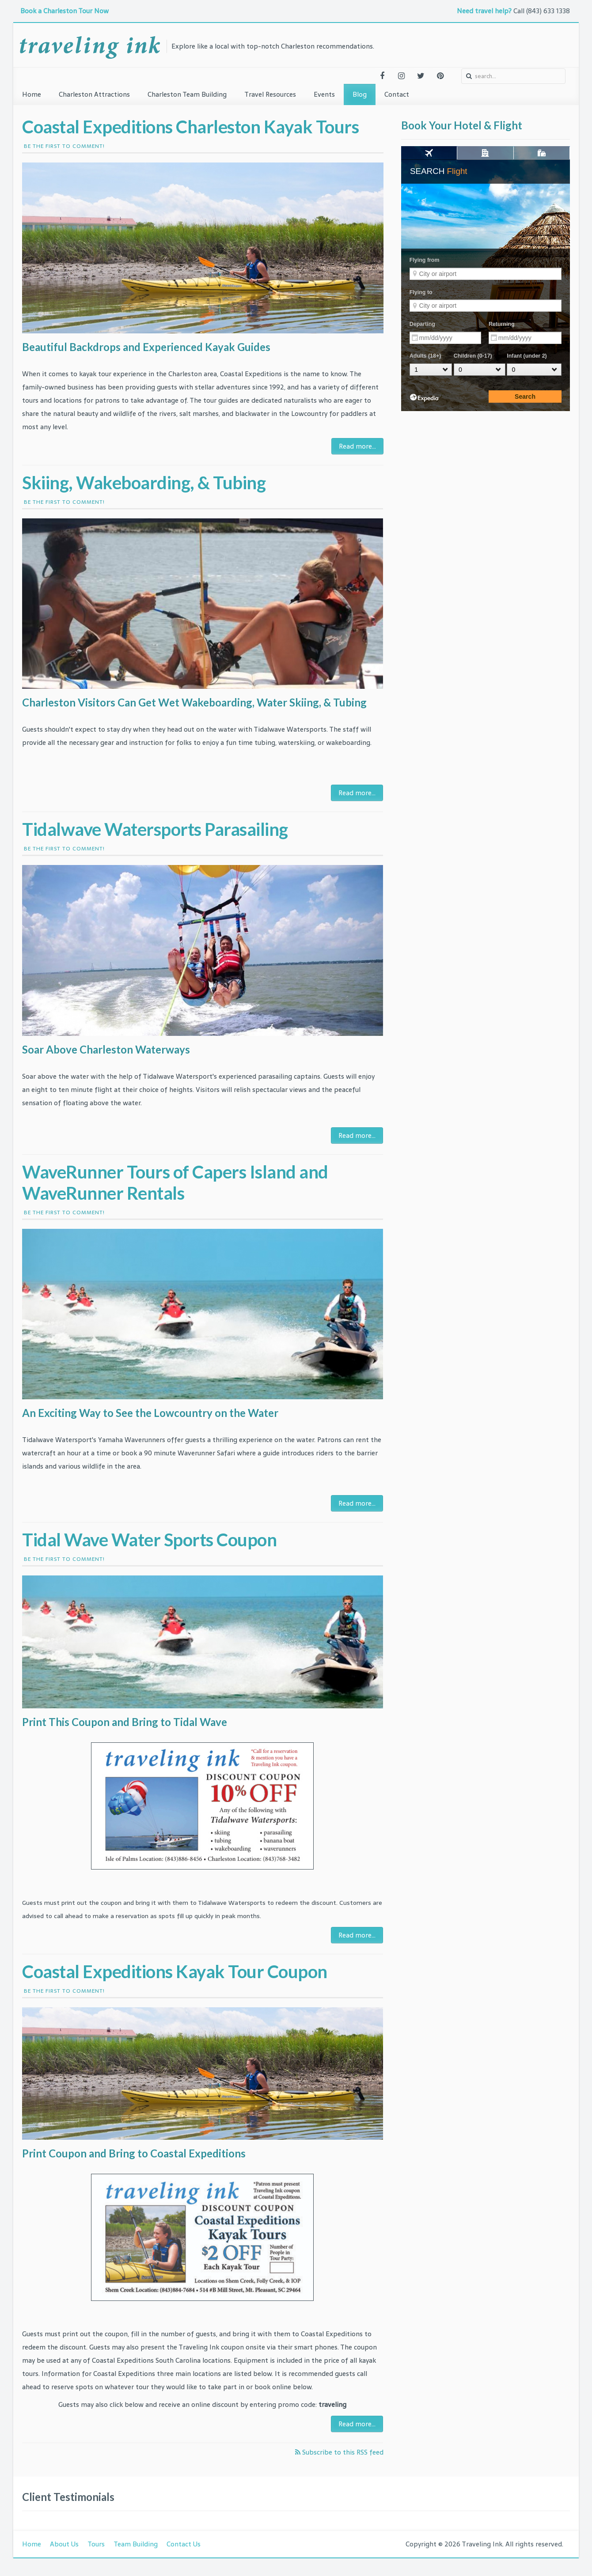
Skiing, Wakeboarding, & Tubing (144, 482)
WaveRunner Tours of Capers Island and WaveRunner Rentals (175, 1182)
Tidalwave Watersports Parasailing (155, 829)
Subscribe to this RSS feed (341, 2452)
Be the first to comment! (63, 146)
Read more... (357, 446)
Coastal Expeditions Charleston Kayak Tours (190, 126)
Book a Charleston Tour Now (65, 10)
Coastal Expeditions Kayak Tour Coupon (174, 1971)
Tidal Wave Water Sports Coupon (149, 1539)
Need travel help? (484, 10)
